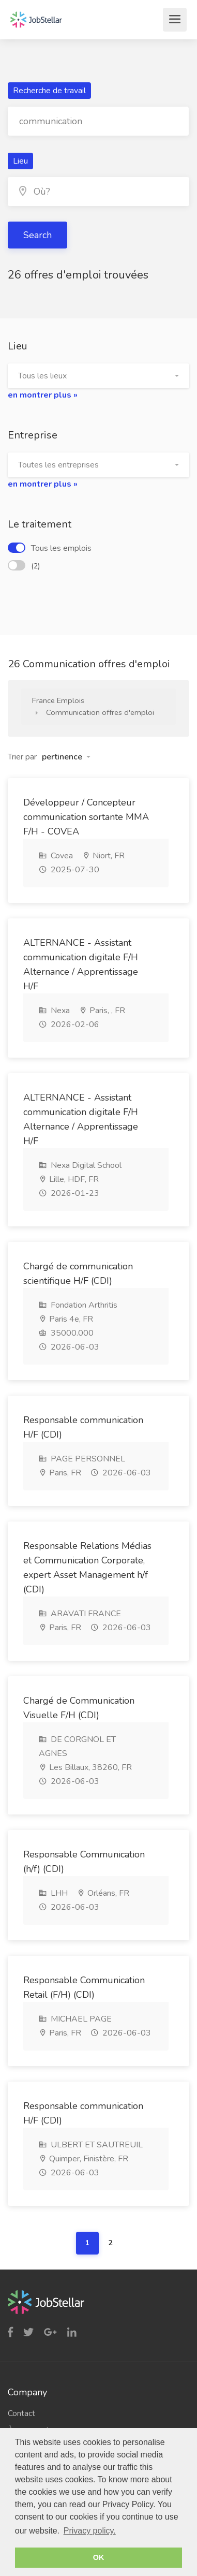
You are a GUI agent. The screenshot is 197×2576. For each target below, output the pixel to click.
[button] (98, 375)
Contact (21, 2413)
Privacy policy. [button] (90, 2530)
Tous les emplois (50, 548)
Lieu (20, 161)
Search (37, 235)
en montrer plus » (43, 395)
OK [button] (98, 2557)
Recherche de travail (49, 90)
